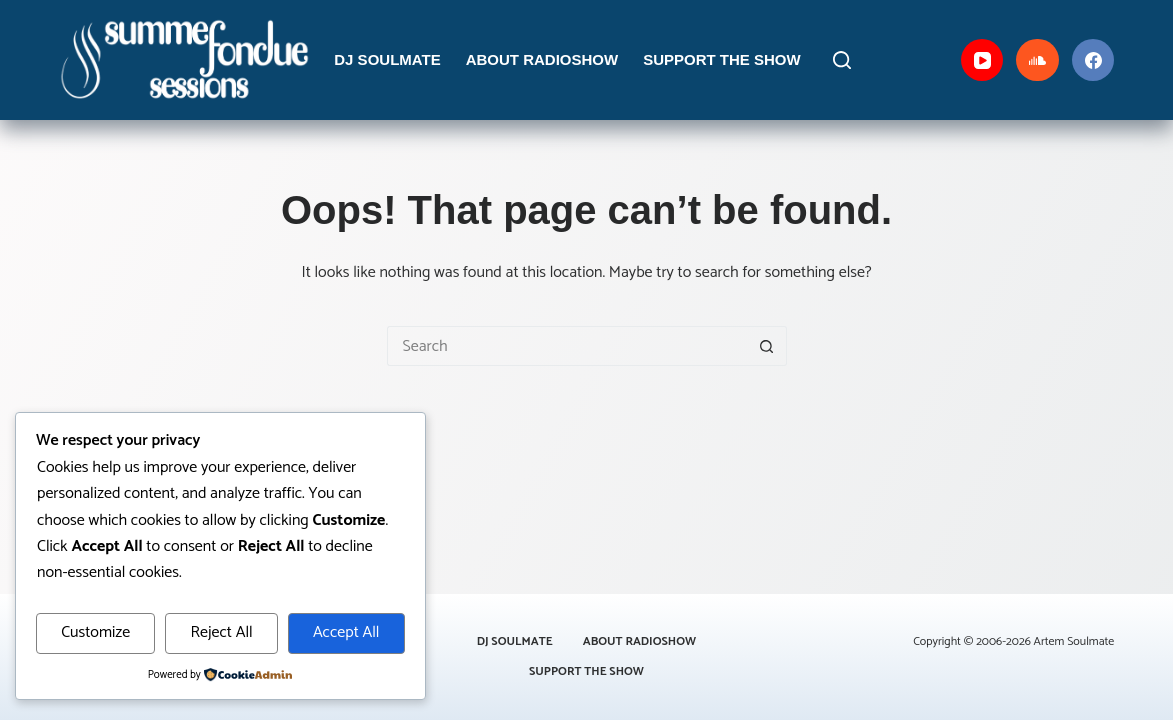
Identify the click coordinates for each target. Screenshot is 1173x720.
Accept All (346, 632)
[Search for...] (567, 346)
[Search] (842, 60)
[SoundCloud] (1037, 60)
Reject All (221, 632)
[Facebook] (1093, 60)
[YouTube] (982, 60)
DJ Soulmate (387, 59)
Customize (95, 632)
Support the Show (722, 59)
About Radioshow (542, 59)
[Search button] (767, 346)
